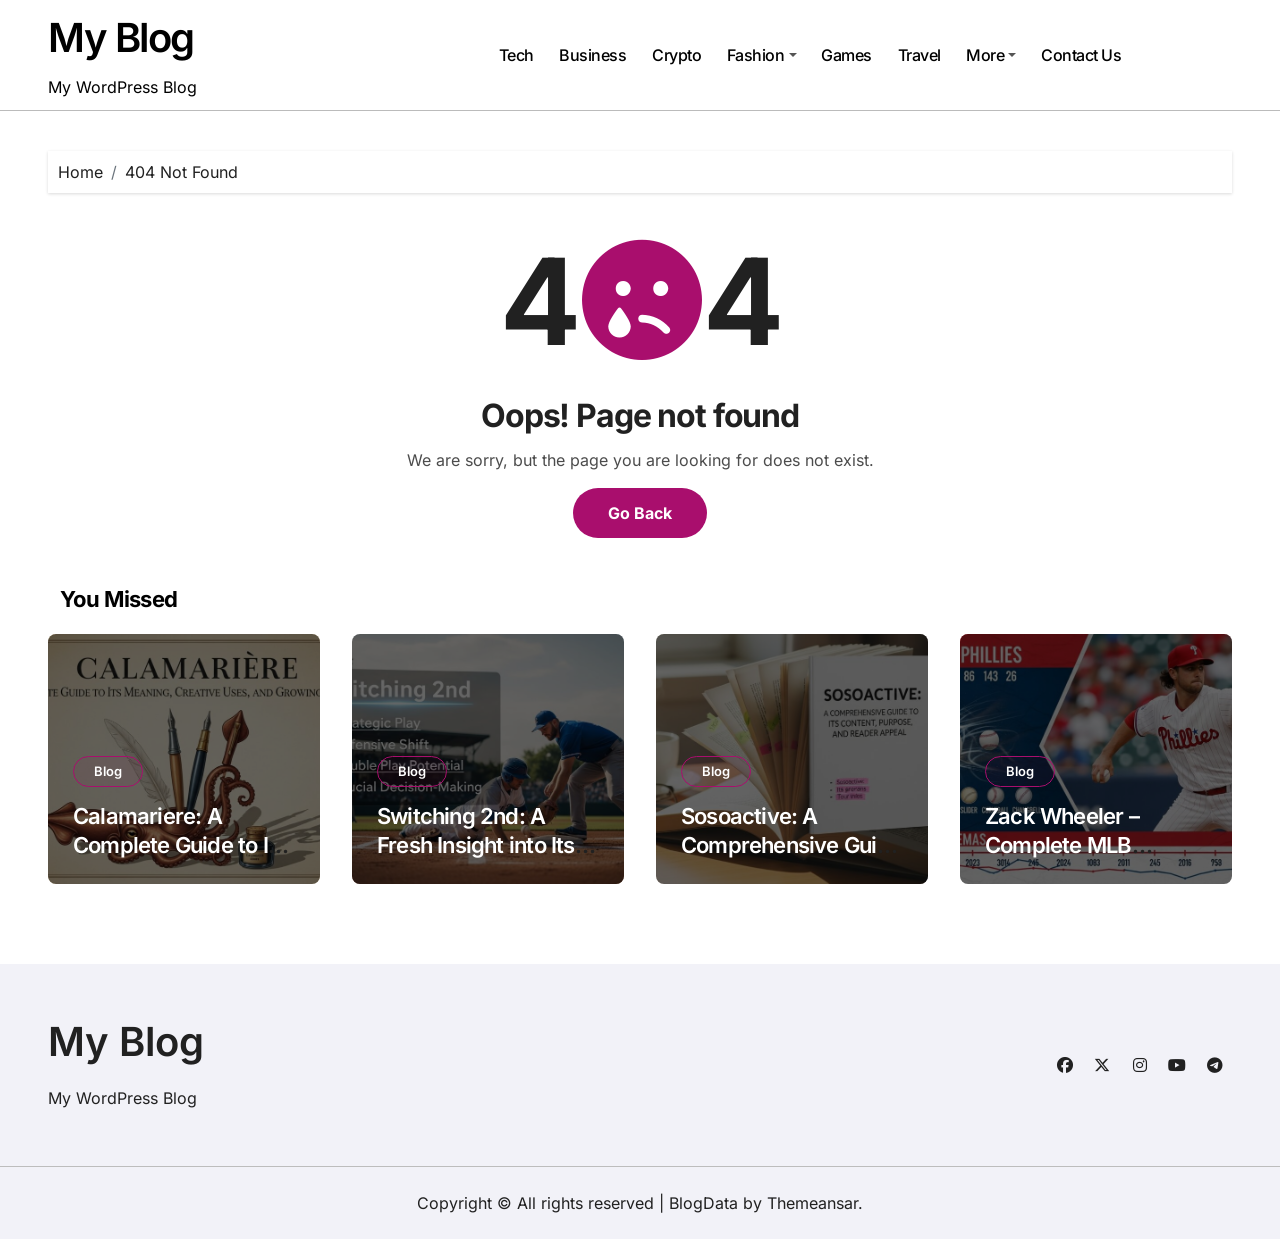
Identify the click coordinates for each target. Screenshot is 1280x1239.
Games (846, 55)
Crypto (676, 55)
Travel (919, 55)
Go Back (640, 513)
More (991, 55)
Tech (516, 55)
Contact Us (1081, 55)
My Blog (121, 37)
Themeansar (812, 1203)
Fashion (762, 55)
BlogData (703, 1203)
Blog (108, 771)
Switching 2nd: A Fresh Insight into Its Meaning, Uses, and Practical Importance (480, 859)
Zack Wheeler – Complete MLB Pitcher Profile (1062, 844)
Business (592, 55)
